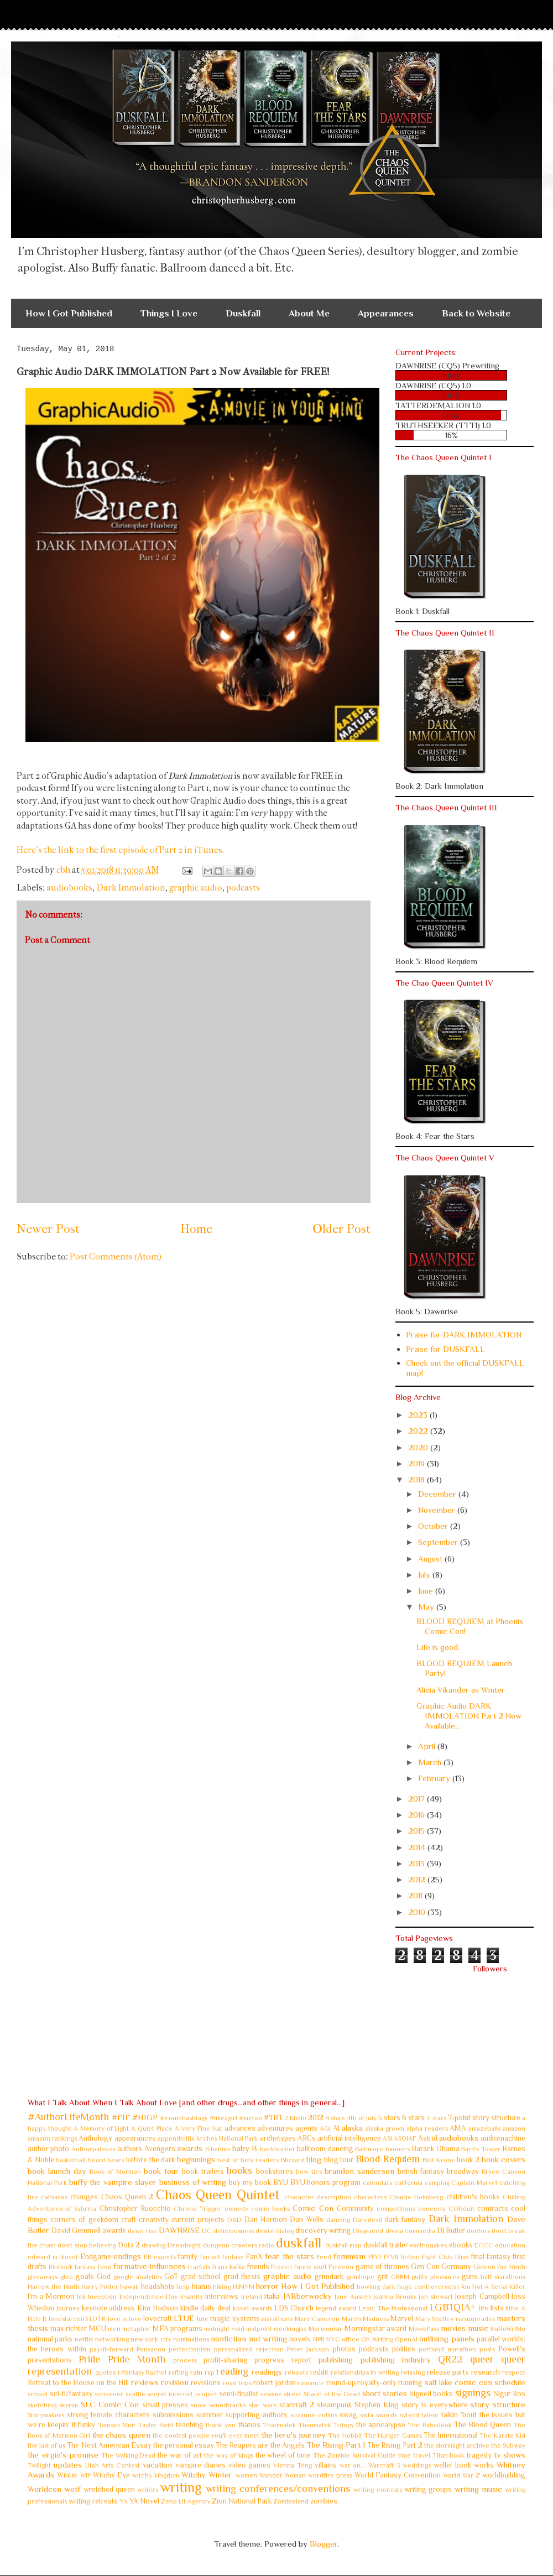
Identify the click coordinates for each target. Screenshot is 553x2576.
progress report (282, 2360)
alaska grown (385, 2128)
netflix (84, 2339)
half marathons (503, 2277)
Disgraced (368, 2231)
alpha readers (427, 2128)
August (431, 1558)
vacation (157, 2464)
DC (207, 2231)
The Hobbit (345, 2435)
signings (473, 2392)
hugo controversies (426, 2287)
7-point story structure (484, 2118)
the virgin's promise (63, 2454)
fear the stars (289, 2256)
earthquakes (428, 2245)
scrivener (109, 2394)
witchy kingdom (155, 2475)
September (439, 1542)
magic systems (234, 2318)
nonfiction (228, 2338)
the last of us (46, 2445)
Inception (102, 2297)
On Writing (377, 2339)
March (431, 1762)
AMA (458, 2128)
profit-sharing (226, 2360)
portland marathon (447, 2349)
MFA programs (177, 2328)
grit (382, 2276)
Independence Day (148, 2297)
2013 (417, 1863)
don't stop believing (87, 2245)
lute (202, 2319)
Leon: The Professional (393, 2308)
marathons (277, 2319)
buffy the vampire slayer (112, 2182)
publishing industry (395, 2359)
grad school (201, 2276)
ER (148, 2257)
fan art (210, 2257)
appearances (135, 2138)
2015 (417, 1830)
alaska (352, 2127)
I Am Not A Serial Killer (491, 2287)
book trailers (202, 2171)
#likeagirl (223, 2118)
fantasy (232, 2257)
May (427, 1606)
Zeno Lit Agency (185, 2501)
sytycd (409, 2415)
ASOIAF (405, 2138)
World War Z (461, 2475)
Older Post (341, 1229)
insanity (191, 2297)
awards (189, 2148)
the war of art (180, 2455)
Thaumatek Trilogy (326, 2425)
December (438, 1493)
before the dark (150, 2160)
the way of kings (228, 2455)
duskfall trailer (385, 2245)
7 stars (436, 2118)
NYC (333, 2339)
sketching (42, 2405)
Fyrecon (340, 2267)
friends (258, 2266)
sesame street (281, 2394)
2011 (416, 1895)
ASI (387, 2138)
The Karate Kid (502, 2435)
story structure (498, 2404)
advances (240, 2128)
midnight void (224, 2329)
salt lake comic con (458, 2382)
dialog (285, 2231)
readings (267, 2371)
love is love (125, 2319)
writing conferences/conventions (278, 2488)
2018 (417, 1479)
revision (175, 2382)
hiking (222, 2287)
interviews (221, 2296)
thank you (221, 2425)
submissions (173, 2415)
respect (513, 2372)
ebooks (461, 2245)
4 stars (335, 2118)
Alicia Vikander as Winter (460, 1689)
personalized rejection (249, 2349)
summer (209, 2415)
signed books (431, 2394)
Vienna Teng (292, 2465)
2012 (417, 1879)
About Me (309, 313)
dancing (338, 2220)
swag (348, 2415)
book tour (161, 2171)
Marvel (401, 2318)
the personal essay (183, 2445)
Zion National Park (242, 2501)
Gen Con (425, 2266)
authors (129, 2149)
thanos (249, 2425)
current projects (197, 2219)
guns (470, 2276)
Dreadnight (184, 2245)
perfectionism (189, 2349)
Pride (89, 2359)
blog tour (339, 2160)
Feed (324, 2257)
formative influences (149, 2266)
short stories (385, 2393)
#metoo (250, 2118)
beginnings (196, 2159)
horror (267, 2286)
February (435, 1778)
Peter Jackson (308, 2349)
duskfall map (343, 2245)
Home (196, 1229)
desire (264, 2231)
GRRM (400, 2277)
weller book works (464, 2465)
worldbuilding (503, 2475)
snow (198, 2405)
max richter (68, 2328)
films (461, 2257)
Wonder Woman (282, 2475)
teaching (190, 2425)
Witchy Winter (206, 2474)
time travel (414, 2455)
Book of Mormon (115, 2172)
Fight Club (437, 2257)
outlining (433, 2338)
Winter (67, 2475)
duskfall (298, 2242)
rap (210, 2372)
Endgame (95, 2256)
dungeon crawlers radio (238, 2245)
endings (127, 2256)
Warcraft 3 (384, 2465)
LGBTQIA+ (453, 2307)
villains (326, 2465)
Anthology (95, 2138)
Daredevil (367, 2220)
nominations (191, 2339)
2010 (417, 1912)
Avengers (159, 2149)
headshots (158, 2286)
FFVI (374, 2257)
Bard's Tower (480, 2149)
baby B (244, 2148)
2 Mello (295, 2118)
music (478, 2328)
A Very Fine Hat (198, 2128)
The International (450, 2435)
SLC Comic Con (110, 2404)
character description (317, 2197)
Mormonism (326, 2329)
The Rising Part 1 (335, 2444)
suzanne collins (313, 2415)
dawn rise (142, 2231)
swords (386, 2415)
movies (453, 2328)
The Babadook (429, 2425)
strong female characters (108, 2415)
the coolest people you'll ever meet (206, 2435)
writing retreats (93, 2501)
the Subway (508, 2445)
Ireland (251, 2297)
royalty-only (377, 2383)
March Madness (365, 2319)
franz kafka (229, 2267)
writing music (478, 2489)
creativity (154, 2219)
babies (220, 2149)
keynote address (108, 2308)
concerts (431, 2209)
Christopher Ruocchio (135, 2208)
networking (112, 2339)
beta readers (260, 2160)
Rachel (156, 2372)
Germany (456, 2266)
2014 (417, 1847)
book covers (504, 2159)
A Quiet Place (152, 2128)
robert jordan (274, 2383)
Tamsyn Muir (117, 2425)
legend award (336, 2308)
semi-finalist (238, 2394)
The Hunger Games (393, 2435)
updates (68, 2464)
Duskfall (243, 313)
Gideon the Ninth (499, 2267)
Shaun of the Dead (332, 2394)
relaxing (413, 2372)
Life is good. (438, 1647)
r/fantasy (131, 2372)
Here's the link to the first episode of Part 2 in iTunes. (120, 850)
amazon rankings (52, 2138)
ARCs (307, 2138)
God (104, 2276)
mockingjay (290, 2329)
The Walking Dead (128, 2455)
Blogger (323, 2543)
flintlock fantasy (72, 2267)
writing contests (377, 2490)
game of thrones (382, 2266)
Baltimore (369, 2149)
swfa (366, 2415)
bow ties (309, 2172)
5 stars (389, 2118)
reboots (296, 2372)
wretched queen (109, 2489)
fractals (199, 2267)
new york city (151, 2339)
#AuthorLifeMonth (68, 2116)
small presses (165, 2405)
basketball (71, 2160)
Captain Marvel (474, 2183)
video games (249, 2465)
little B (37, 2319)
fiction (410, 2257)
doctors (478, 2231)
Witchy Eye (111, 2475)
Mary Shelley (434, 2319)
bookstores (274, 2171)
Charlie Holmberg (416, 2197)
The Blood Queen (482, 2425)
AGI (325, 2128)
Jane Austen (353, 2297)
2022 (419, 1430)
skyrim (68, 2405)
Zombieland (291, 2501)
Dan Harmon (265, 2219)
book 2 (468, 2160)
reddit (319, 2372)
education (510, 2245)
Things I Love (168, 313)
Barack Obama (435, 2149)
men (114, 2329)
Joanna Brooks (394, 2297)
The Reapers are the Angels (260, 2445)
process (185, 2360)
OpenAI (406, 2339)
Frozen (281, 2267)
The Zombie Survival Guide (354, 2455)
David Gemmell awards (88, 2230)
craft (128, 2219)
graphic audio (195, 887)
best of (227, 2160)
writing (180, 2487)
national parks (50, 2339)
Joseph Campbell (482, 2296)
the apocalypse (380, 2425)
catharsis (54, 2197)
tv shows (509, 2454)
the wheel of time (283, 2455)
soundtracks (227, 2405)
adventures (275, 2128)
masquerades (475, 2319)
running (410, 2383)
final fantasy (490, 2256)
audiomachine (503, 2138)
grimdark (329, 2276)
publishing (335, 2359)
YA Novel (144, 2501)
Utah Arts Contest (112, 2465)
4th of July (362, 2118)
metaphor (136, 2329)
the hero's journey (294, 2434)
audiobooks (69, 887)
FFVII (391, 2257)
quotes (105, 2372)
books (239, 2170)
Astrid (427, 2138)
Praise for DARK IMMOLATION (463, 1334)
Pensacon (151, 2349)
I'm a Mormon (51, 2296)
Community (355, 2208)
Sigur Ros (510, 2394)
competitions (396, 2209)
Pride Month (136, 2359)
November (437, 1510)
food (105, 2267)
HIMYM (243, 2287)
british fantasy (421, 2171)
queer (482, 2359)
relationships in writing (365, 2372)
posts (487, 2349)
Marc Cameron (317, 2319)
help (183, 2287)
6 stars (413, 2118)
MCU (97, 2328)
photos (344, 2349)
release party (448, 2372)
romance (311, 2383)
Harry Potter (99, 2287)
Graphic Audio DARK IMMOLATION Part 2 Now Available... (468, 1715)
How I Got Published (68, 313)
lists (497, 2308)
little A (515, 2308)
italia (272, 2296)
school (38, 2394)
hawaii (129, 2287)
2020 (419, 1447)
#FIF (121, 2117)
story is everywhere (434, 2405)
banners (397, 2149)
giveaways (43, 2277)
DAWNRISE (179, 2230)
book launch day (57, 2171)
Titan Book (448, 2455)
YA (123, 2501)
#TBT (273, 2118)
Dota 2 (129, 2245)
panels (462, 2338)
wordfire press (330, 2475)
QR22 (450, 2359)
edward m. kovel (52, 2257)
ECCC (483, 2245)
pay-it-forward (111, 2349)
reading (232, 2371)
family (187, 2256)
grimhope (360, 2277)
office (350, 2339)
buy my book (250, 2182)
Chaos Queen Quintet (217, 2194)
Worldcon (44, 2489)
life (483, 2308)
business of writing (193, 2182)
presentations (50, 2360)
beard (97, 2160)
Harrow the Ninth (54, 2287)
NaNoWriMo (508, 2329)
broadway (463, 2171)
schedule (509, 2382)
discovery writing (323, 2230)
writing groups (428, 2489)
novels (300, 2339)
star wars (262, 2405)
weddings (417, 2465)
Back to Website (476, 313)
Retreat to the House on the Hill (78, 2383)
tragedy (479, 2455)
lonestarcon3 (68, 2319)
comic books (270, 2209)
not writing (268, 2338)
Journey (68, 2308)
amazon (514, 2128)
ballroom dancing (325, 2149)
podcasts (243, 887)
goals (85, 2276)
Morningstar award (375, 2328)
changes (84, 2197)
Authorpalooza (93, 2149)
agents (306, 2128)
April (427, 1746)
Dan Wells (306, 2219)
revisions (206, 2383)
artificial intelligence (349, 2138)
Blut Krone (438, 2160)
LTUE (184, 2318)
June (426, 1590)
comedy (236, 2209)
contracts (492, 2208)
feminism (349, 2256)
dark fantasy (405, 2219)
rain (196, 2372)
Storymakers (46, 2415)
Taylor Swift (156, 2425)
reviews (145, 2382)
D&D (234, 2220)
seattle (135, 2394)
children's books (473, 2197)
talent (430, 2415)
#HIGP (145, 2117)
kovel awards (252, 2308)
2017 (417, 1798)
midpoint (259, 2329)
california (408, 2183)
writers (147, 2490)
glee (66, 2277)
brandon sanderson (359, 2171)
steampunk (334, 2405)
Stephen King (376, 2405)
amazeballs (484, 2128)
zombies (323, 2501)
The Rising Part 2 (394, 2445)
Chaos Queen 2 (127, 2197)
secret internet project (182, 2394)
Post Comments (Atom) (115, 1256)
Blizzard (293, 2160)
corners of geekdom (84, 2219)
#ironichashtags (183, 2118)
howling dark (376, 2287)
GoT (171, 2276)
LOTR (98, 2319)
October (434, 1526)
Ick (81, 2297)
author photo (48, 2149)
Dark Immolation (130, 887)
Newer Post (48, 1229)
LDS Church (294, 2308)
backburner (277, 2149)
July (425, 1574)
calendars (377, 2183)
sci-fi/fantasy (71, 2394)
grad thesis (241, 2276)
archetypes (278, 2138)
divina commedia (410, 2231)
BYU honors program (325, 2182)
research (485, 2372)
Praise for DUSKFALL (445, 1349)
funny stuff (310, 2267)
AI (336, 2128)
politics (403, 2349)
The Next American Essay (109, 2445)
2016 (417, 1814)
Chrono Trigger (197, 2209)
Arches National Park (227, 2138)
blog (313, 2159)
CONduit (461, 2209)
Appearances (386, 313)
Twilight (39, 2465)
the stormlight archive (456, 2445)
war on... (353, 2465)
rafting (178, 2372)
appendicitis (176, 2138)
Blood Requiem (388, 2158)
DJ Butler (451, 2230)
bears (115, 2160)
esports (165, 2257)
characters (370, 2197)
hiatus (201, 2286)
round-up (341, 2383)
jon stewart (436, 2297)
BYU (280, 2182)
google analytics (137, 2277)
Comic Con (313, 2208)
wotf (72, 2489)
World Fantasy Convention (397, 2475)
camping (437, 2183)
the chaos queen (121, 2434)
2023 (419, 1414)
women (246, 2475)
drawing (153, 2245)
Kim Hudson (157, 2308)
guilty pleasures (435, 2277)
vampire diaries (200, 2465)
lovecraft (157, 2318)
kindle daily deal (205, 2308)
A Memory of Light (101, 2128)
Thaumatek (279, 2425)
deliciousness (233, 2231)
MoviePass (424, 2329)
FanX (254, 2256)
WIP (85, 2475)
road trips (237, 2383)
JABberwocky (307, 2296)
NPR (319, 2339)
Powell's (511, 2349)
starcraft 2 (296, 2405)
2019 (417, 1463)
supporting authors (256, 2415)
